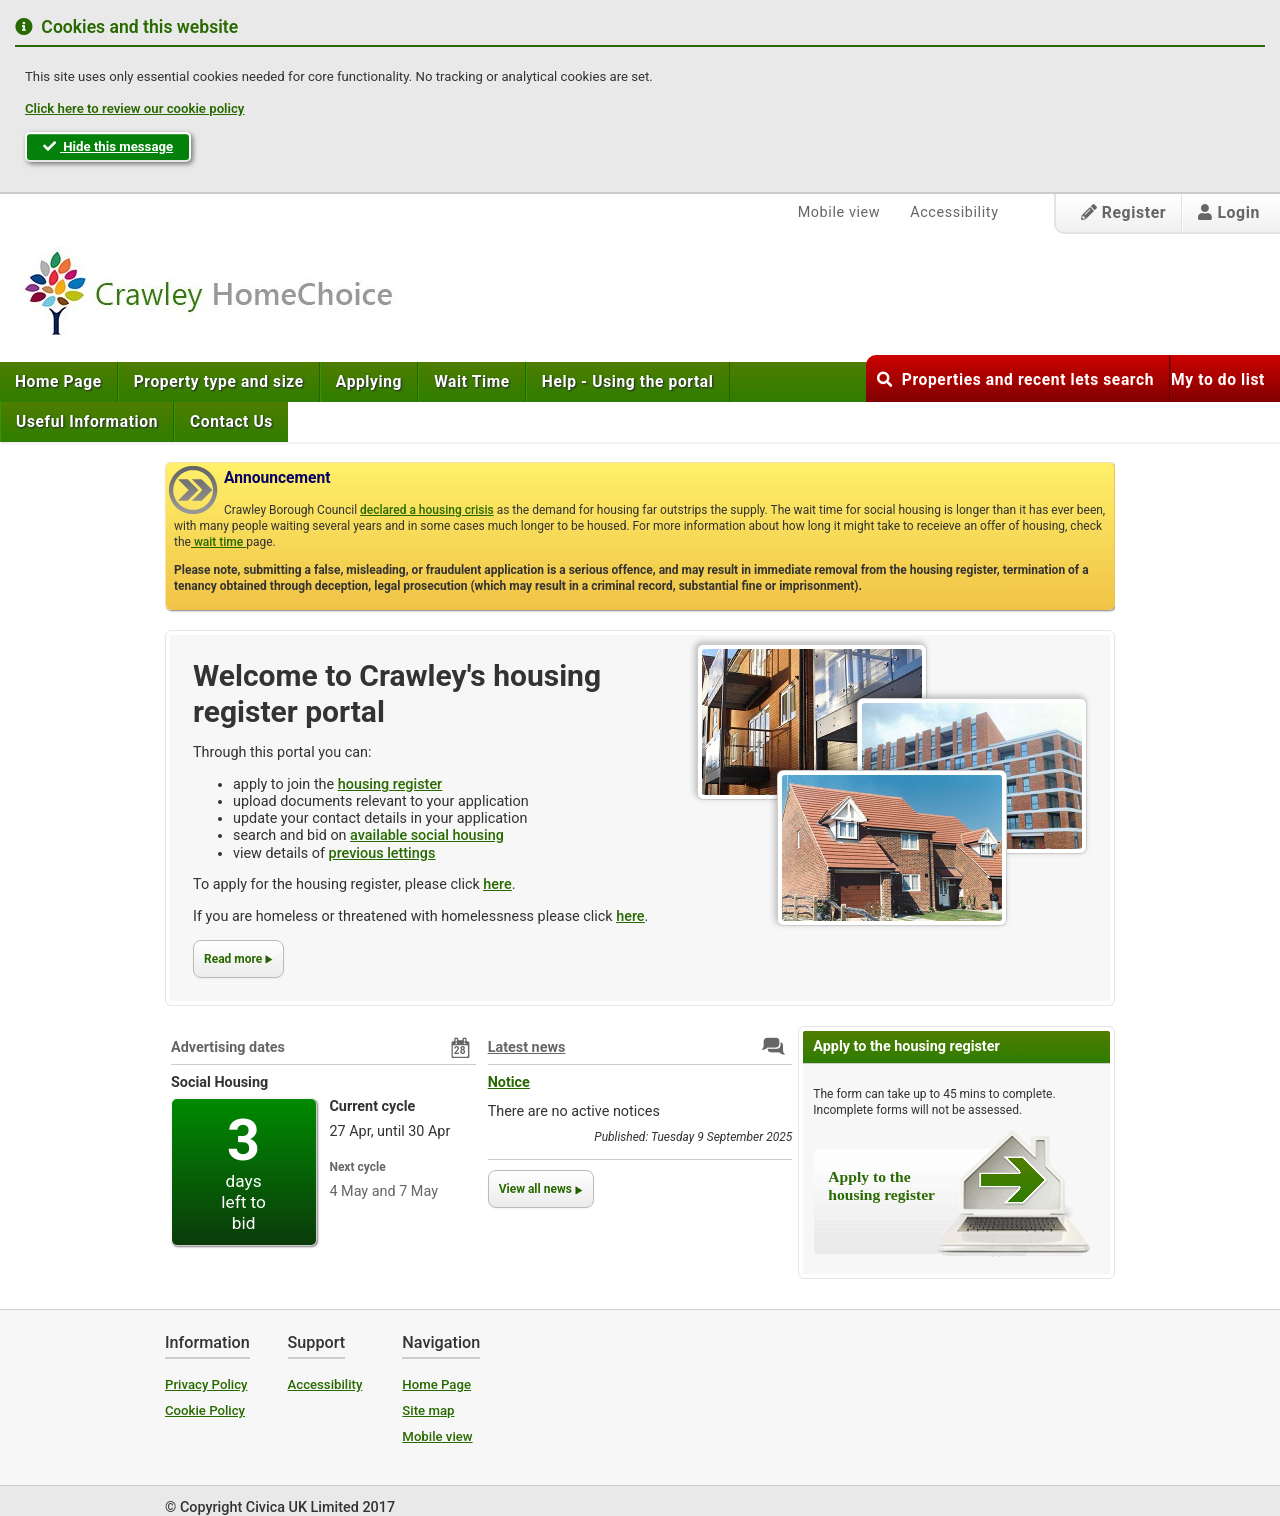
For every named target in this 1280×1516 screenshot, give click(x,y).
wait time (218, 542)
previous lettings (382, 853)
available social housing (427, 835)
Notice (509, 1082)
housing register (390, 784)
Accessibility (954, 212)
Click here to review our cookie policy (134, 108)
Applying (369, 382)
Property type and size (219, 382)
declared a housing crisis (427, 510)
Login (1229, 212)
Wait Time (472, 382)
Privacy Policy (206, 1384)
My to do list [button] (1218, 380)
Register (1124, 212)
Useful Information (87, 422)
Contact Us (231, 422)
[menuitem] (59, 382)
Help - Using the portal (628, 382)
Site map (428, 1410)
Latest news (527, 1047)
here (497, 884)
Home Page (58, 382)
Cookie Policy (205, 1410)
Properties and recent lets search (1015, 380)
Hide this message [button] (108, 146)
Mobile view (839, 212)
